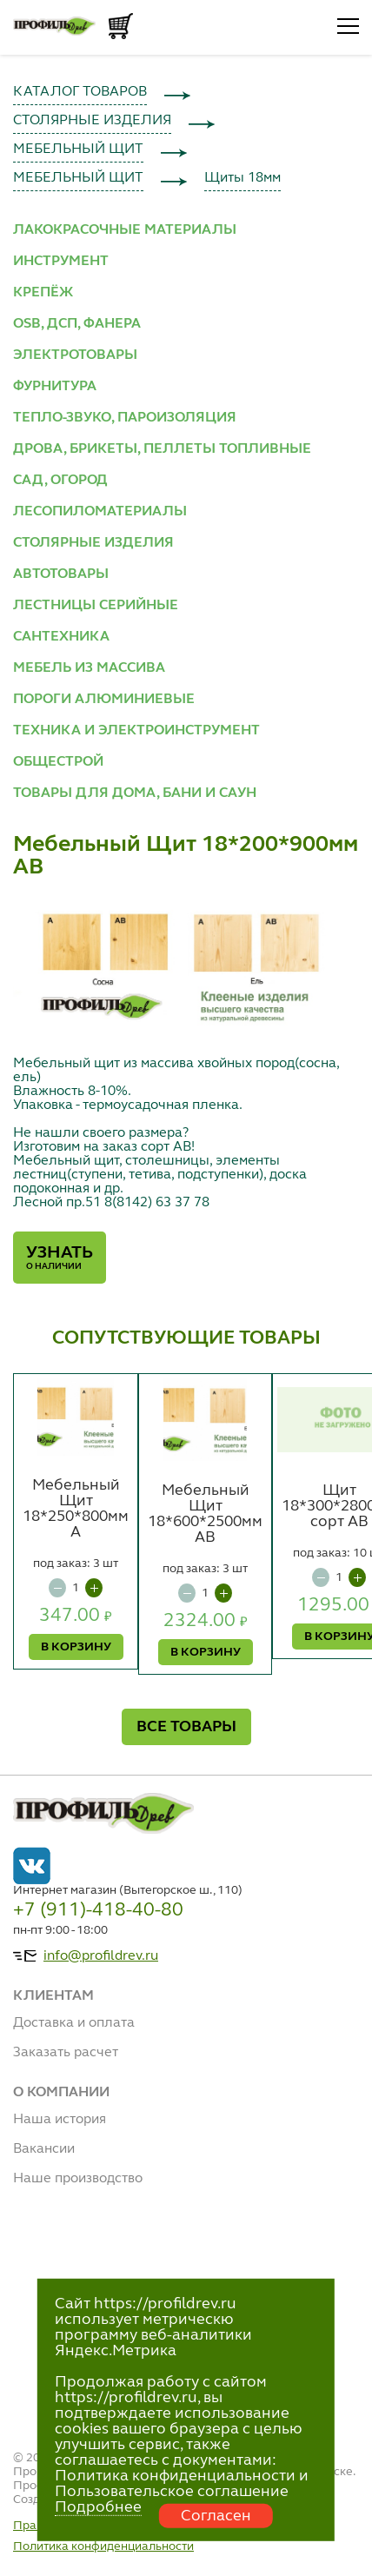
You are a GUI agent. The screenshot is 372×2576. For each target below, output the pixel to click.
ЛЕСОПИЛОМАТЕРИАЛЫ (100, 512)
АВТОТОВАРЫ (61, 574)
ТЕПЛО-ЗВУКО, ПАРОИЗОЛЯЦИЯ (124, 418)
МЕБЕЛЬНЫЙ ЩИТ (78, 149)
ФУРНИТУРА (54, 387)
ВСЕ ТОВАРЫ (186, 1727)
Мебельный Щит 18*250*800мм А (76, 1508)
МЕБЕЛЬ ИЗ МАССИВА (89, 668)
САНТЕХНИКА (61, 637)
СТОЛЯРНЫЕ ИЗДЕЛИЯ (92, 121)
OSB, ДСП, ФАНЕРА (77, 324)
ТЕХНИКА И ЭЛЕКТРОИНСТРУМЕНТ (136, 731)
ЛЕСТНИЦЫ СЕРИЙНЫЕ (95, 606)
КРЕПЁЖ (43, 293)
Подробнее (98, 2507)
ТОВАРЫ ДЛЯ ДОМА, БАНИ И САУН (134, 793)
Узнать (59, 1258)
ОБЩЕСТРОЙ (58, 762)
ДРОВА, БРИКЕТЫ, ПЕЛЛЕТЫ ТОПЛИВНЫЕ (162, 449)
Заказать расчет (65, 2053)
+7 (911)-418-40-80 (98, 1910)
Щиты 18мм (242, 178)
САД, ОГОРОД (60, 481)
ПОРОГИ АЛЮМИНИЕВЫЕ (104, 700)
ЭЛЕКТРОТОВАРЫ (75, 355)
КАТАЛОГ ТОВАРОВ (80, 92)
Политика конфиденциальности (103, 2546)
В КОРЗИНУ (76, 1647)
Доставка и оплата (74, 2023)
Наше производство (78, 2179)
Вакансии (44, 2149)
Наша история (59, 2120)
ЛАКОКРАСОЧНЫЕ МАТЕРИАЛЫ (124, 230)
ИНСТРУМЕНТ (61, 262)
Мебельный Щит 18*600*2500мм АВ (205, 1514)
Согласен (216, 2516)
